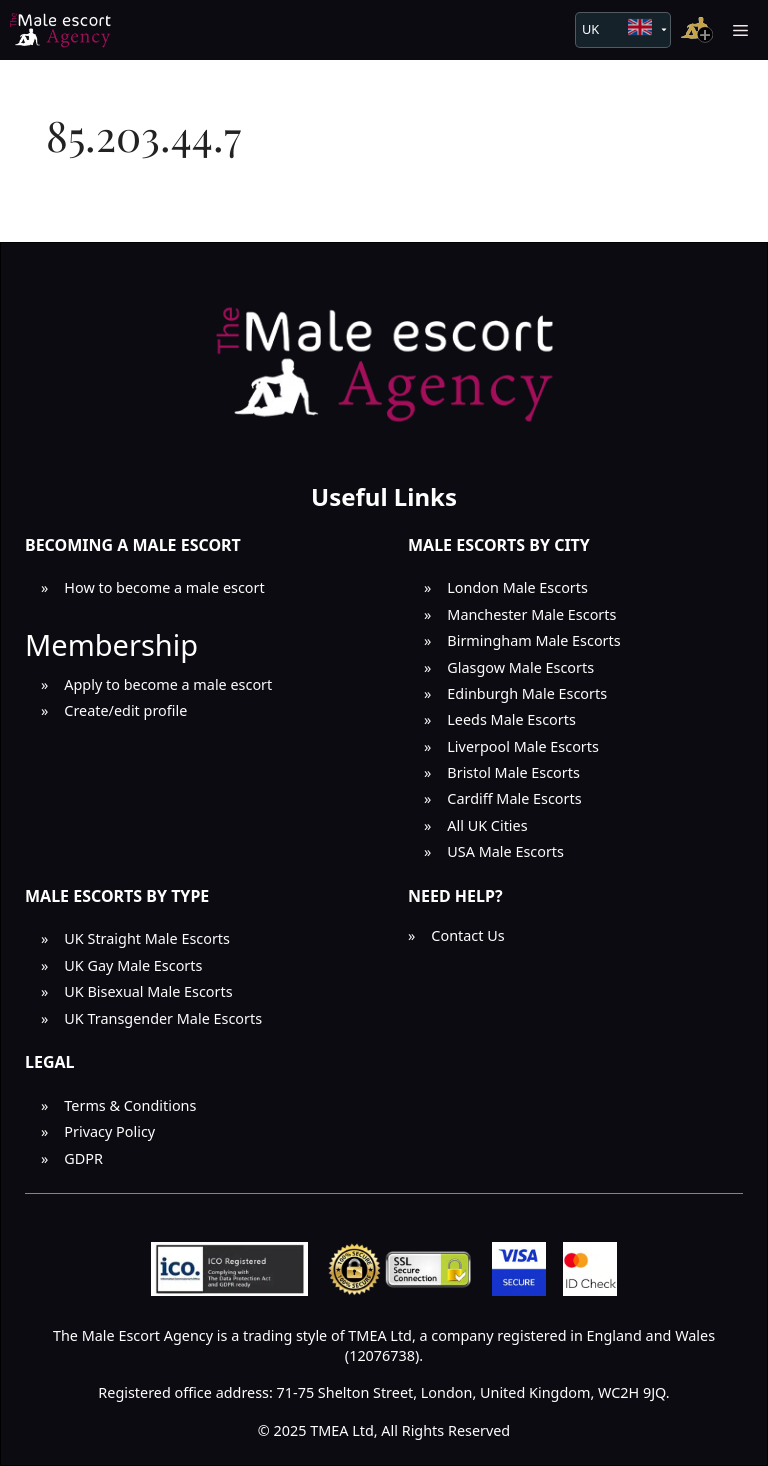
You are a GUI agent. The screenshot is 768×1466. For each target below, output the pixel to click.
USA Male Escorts (505, 851)
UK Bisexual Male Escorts (148, 991)
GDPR (83, 1158)
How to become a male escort (164, 587)
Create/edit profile (125, 710)
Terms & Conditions (130, 1105)
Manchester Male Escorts (531, 614)
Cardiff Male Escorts (514, 798)
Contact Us (467, 935)
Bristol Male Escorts (513, 772)
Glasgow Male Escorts (520, 667)
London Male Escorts (517, 587)
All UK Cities (487, 825)
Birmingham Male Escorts (533, 640)
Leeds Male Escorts (511, 719)
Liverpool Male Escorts (523, 746)
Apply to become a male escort (168, 684)
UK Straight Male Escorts (147, 938)
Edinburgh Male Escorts (527, 693)
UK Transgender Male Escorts (163, 1018)
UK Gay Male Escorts (133, 965)
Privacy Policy (109, 1131)
